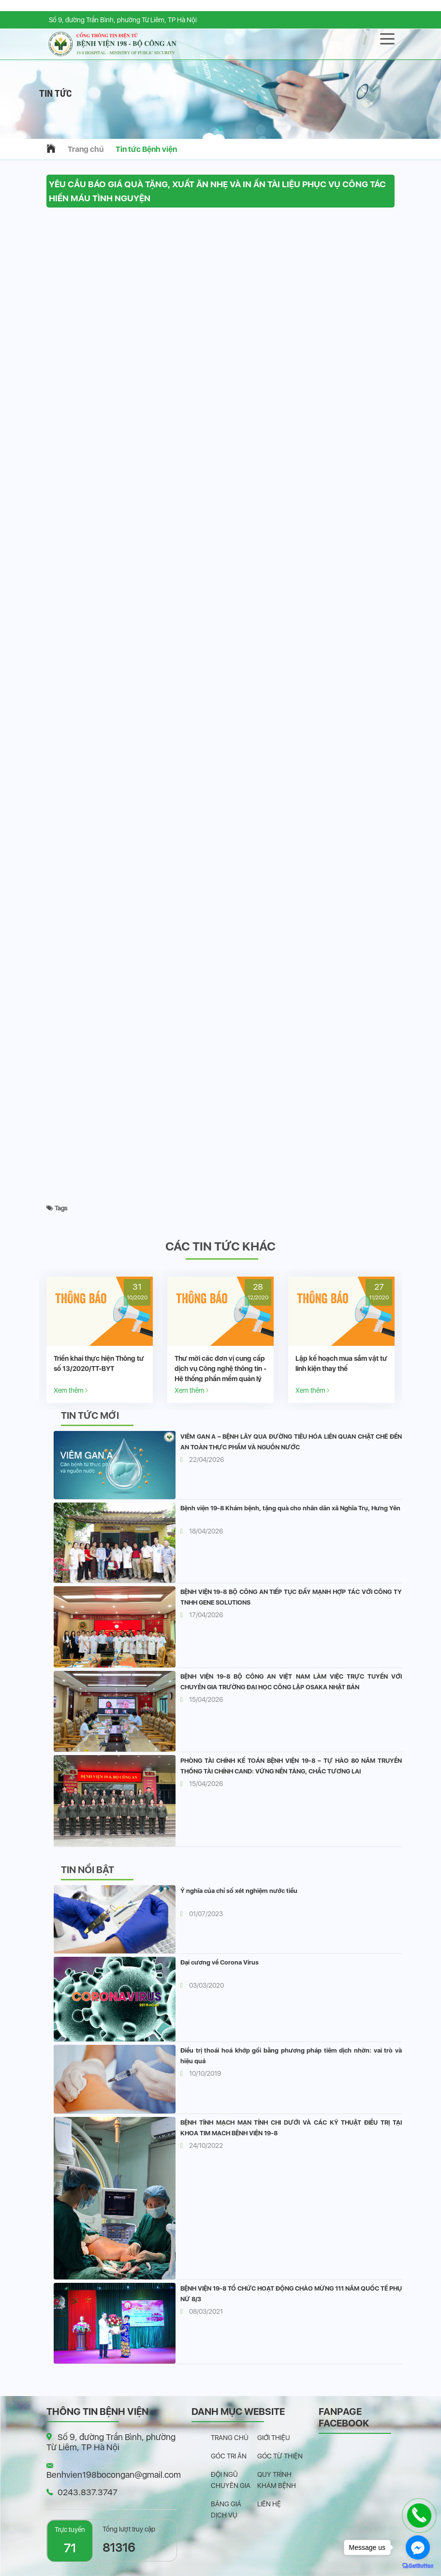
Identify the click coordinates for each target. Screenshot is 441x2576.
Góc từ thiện (280, 2456)
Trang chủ (85, 149)
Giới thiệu (273, 2438)
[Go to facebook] (418, 2547)
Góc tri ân (229, 2456)
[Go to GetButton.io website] (417, 2566)
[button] (220, 128)
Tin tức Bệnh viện (146, 149)
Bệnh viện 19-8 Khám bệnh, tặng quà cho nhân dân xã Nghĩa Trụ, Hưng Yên (290, 1508)
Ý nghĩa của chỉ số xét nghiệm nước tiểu (238, 1890)
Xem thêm (71, 1390)
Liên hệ (269, 2504)
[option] (99, 1339)
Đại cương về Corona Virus (219, 1962)
